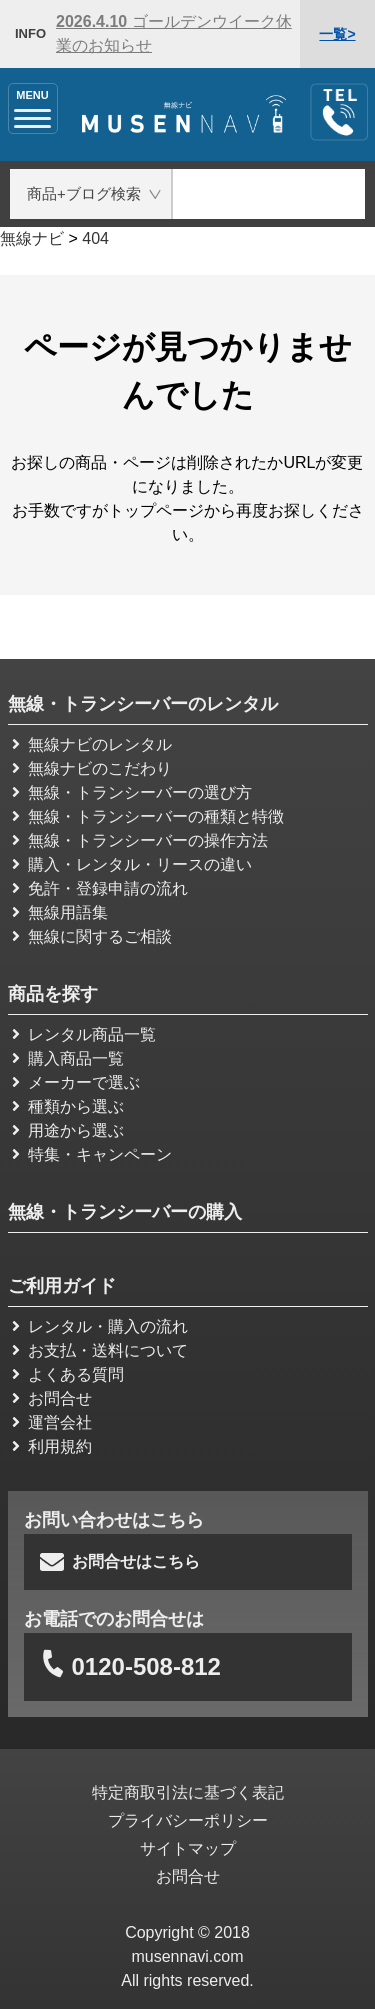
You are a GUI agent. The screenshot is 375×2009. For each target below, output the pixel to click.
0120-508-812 (128, 1667)
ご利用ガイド (62, 1286)
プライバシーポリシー (188, 1820)
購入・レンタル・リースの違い (132, 864)
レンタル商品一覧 (84, 1034)
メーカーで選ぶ (76, 1082)
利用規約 (52, 1446)
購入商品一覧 (68, 1058)
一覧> (337, 34)
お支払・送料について (100, 1350)
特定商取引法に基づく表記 (188, 1792)
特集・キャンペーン (92, 1154)
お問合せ (52, 1398)
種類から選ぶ (68, 1106)
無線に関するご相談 (92, 936)
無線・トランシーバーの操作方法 (140, 840)
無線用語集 (60, 912)
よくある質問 (68, 1374)
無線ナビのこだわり (92, 768)
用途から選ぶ (68, 1130)
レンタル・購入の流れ (100, 1326)
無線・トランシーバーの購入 (125, 1212)
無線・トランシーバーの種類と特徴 (148, 816)
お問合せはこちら (120, 1562)
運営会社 (52, 1422)
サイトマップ (188, 1848)
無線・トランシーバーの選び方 (132, 792)
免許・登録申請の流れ (100, 888)
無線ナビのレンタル (92, 744)
